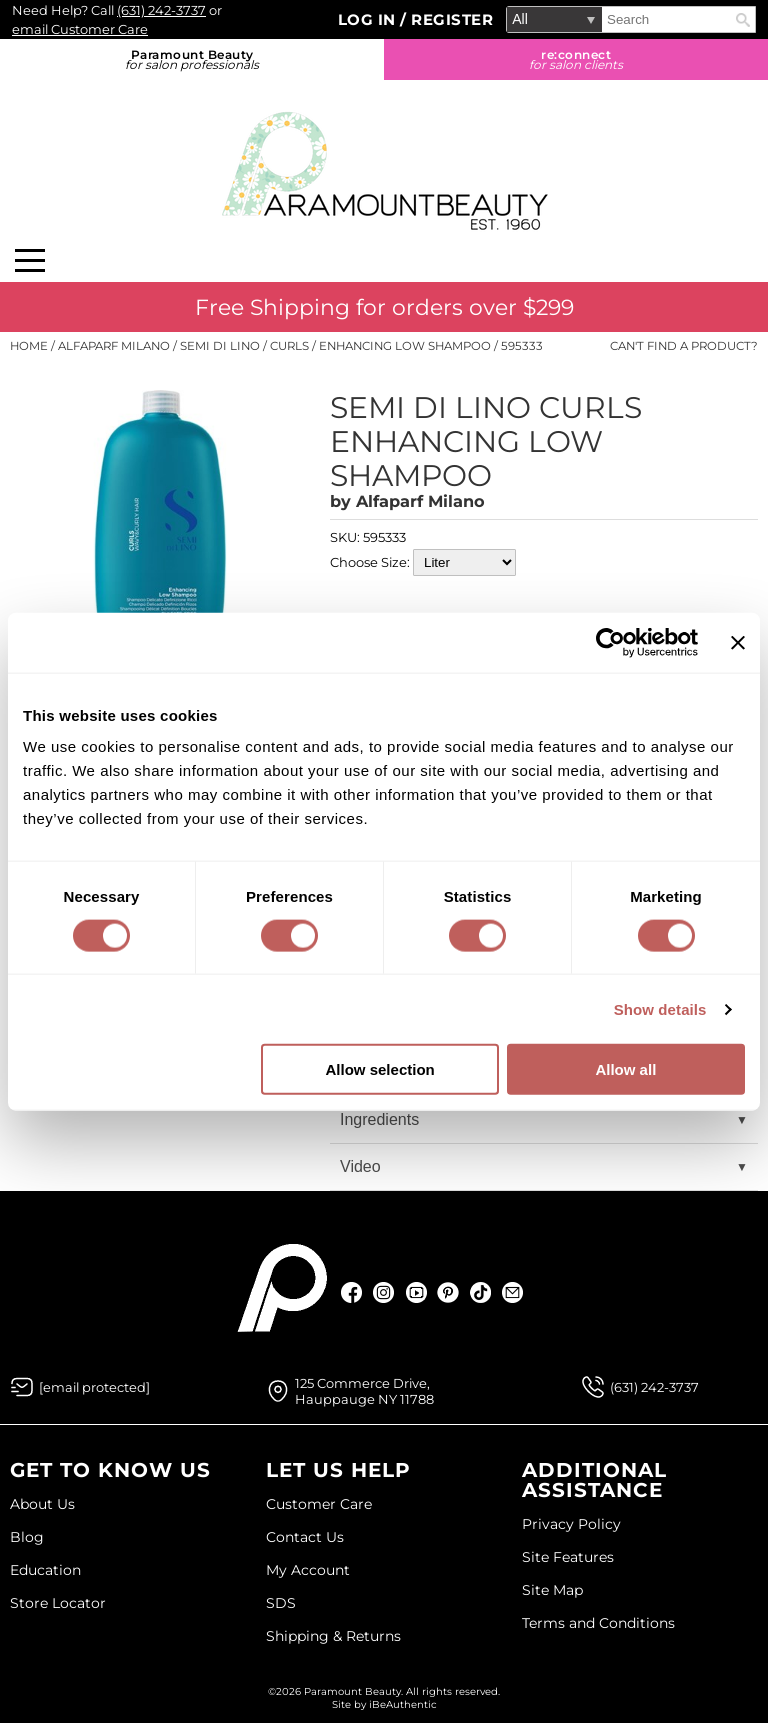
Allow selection (380, 1069)
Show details (660, 1008)
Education (45, 1570)
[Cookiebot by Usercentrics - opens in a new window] (610, 642)
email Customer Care (80, 29)
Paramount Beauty (192, 59)
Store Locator (58, 1603)
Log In (369, 19)
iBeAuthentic (403, 1704)
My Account (308, 1570)
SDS (281, 1603)
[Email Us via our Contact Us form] (94, 1387)
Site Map (552, 1590)
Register (452, 19)
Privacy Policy (571, 1524)
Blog (27, 1537)
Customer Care (319, 1504)
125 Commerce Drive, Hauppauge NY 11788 (364, 1391)
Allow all (625, 1069)
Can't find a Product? (684, 346)
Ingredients (379, 1119)
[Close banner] (738, 642)
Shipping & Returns (333, 1636)
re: (576, 59)
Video (360, 1166)
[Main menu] (30, 260)
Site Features (568, 1557)
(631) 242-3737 (161, 10)
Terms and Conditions (598, 1623)
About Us (42, 1504)
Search (743, 20)
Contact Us (305, 1537)
